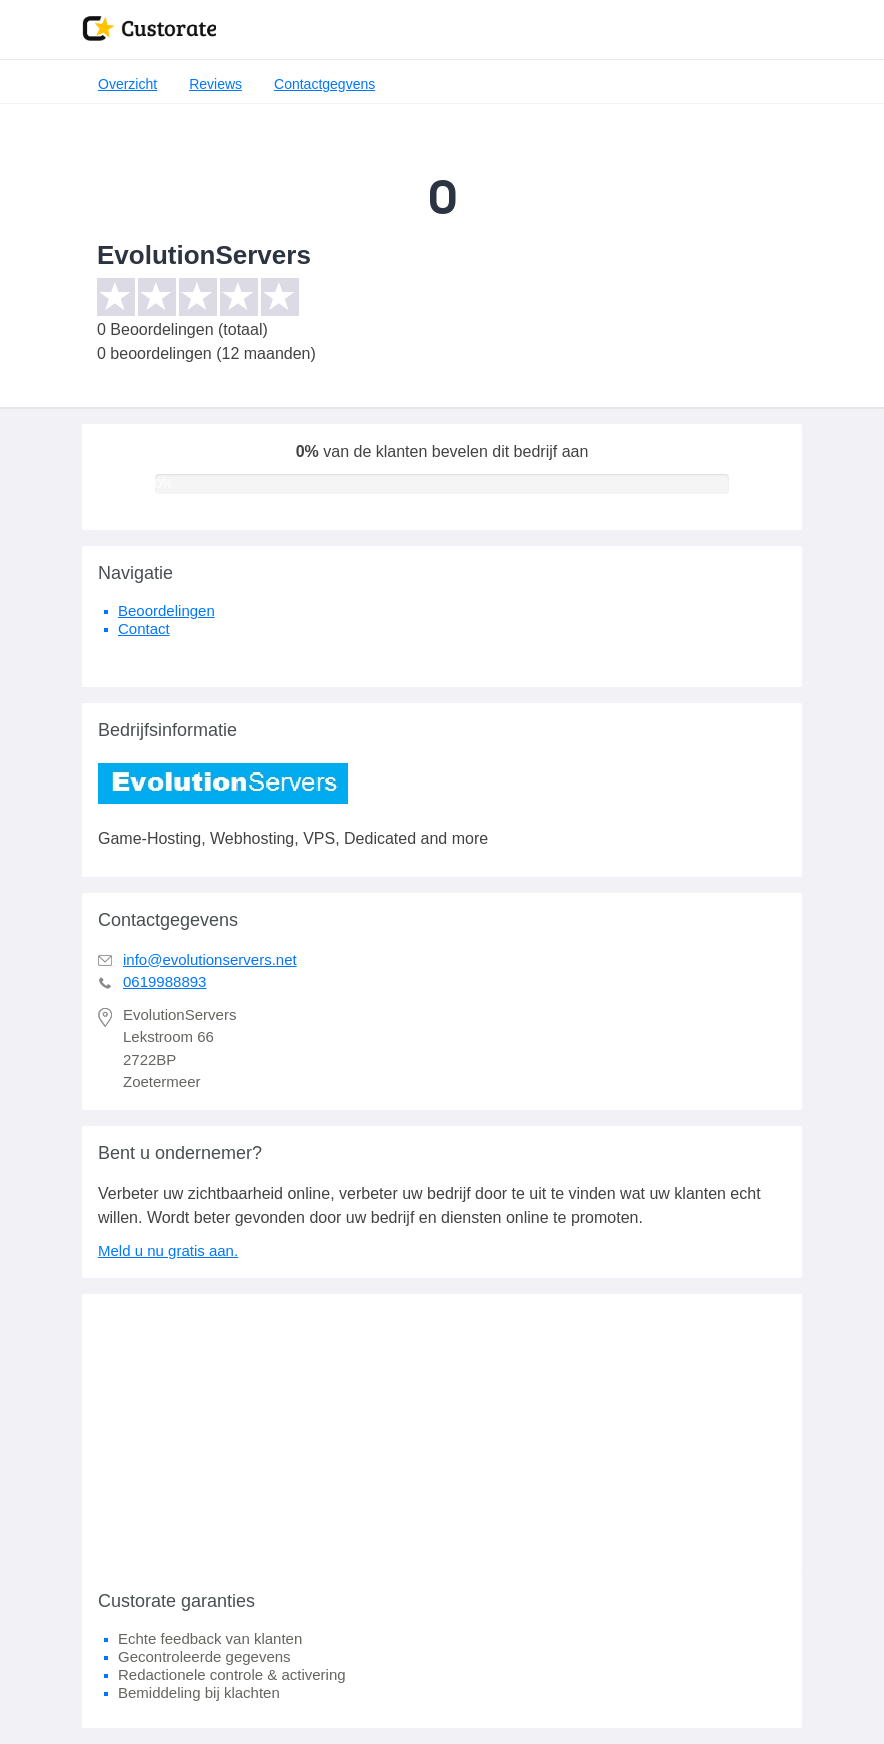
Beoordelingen (166, 610)
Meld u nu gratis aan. (168, 1250)
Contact (144, 628)
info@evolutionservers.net (210, 959)
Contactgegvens (324, 84)
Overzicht (127, 84)
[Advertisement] (442, 1434)
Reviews (215, 84)
